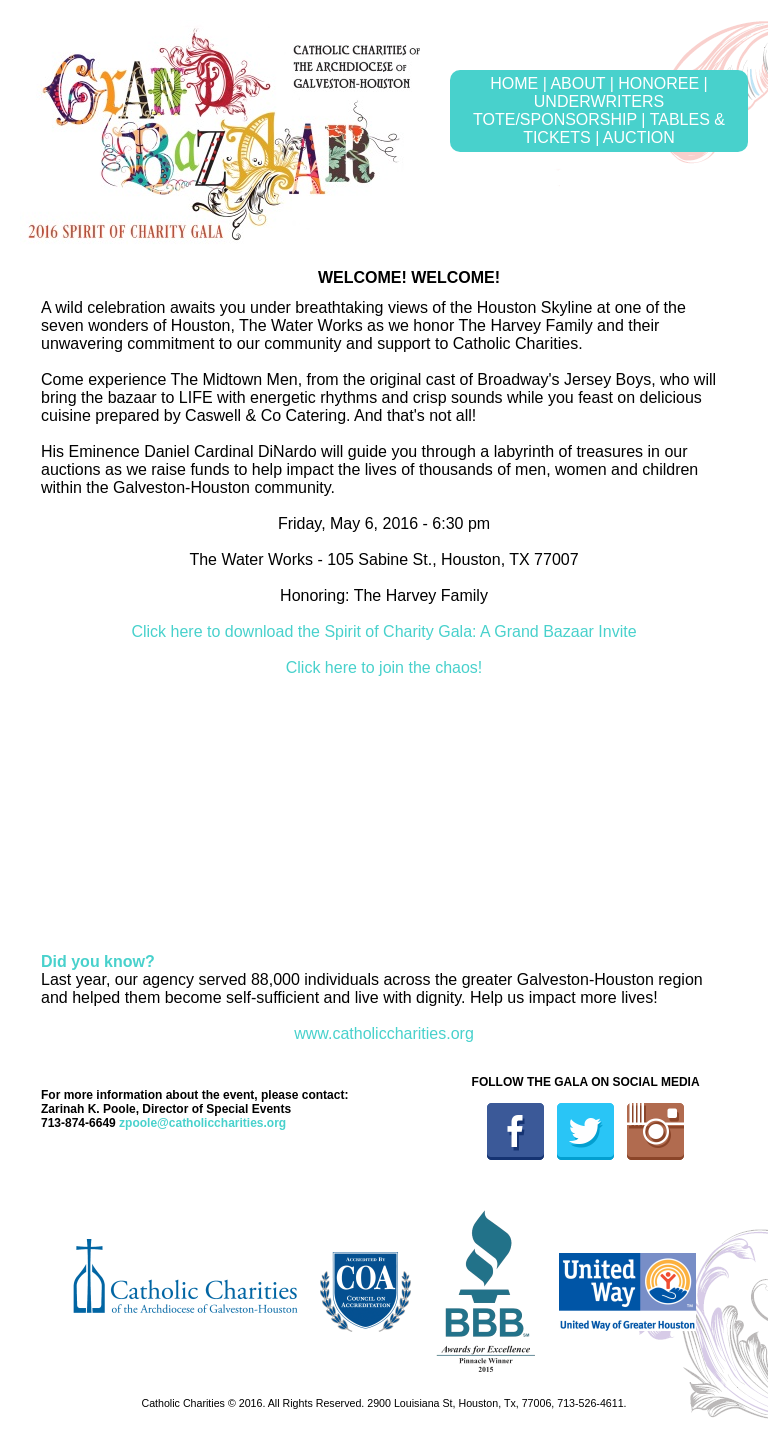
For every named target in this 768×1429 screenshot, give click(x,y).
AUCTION (639, 137)
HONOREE (658, 83)
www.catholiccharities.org (384, 1033)
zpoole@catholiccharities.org (202, 1123)
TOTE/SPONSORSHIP (555, 119)
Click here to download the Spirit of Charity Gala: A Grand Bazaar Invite (383, 631)
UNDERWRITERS (599, 101)
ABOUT (577, 83)
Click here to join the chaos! (384, 667)
